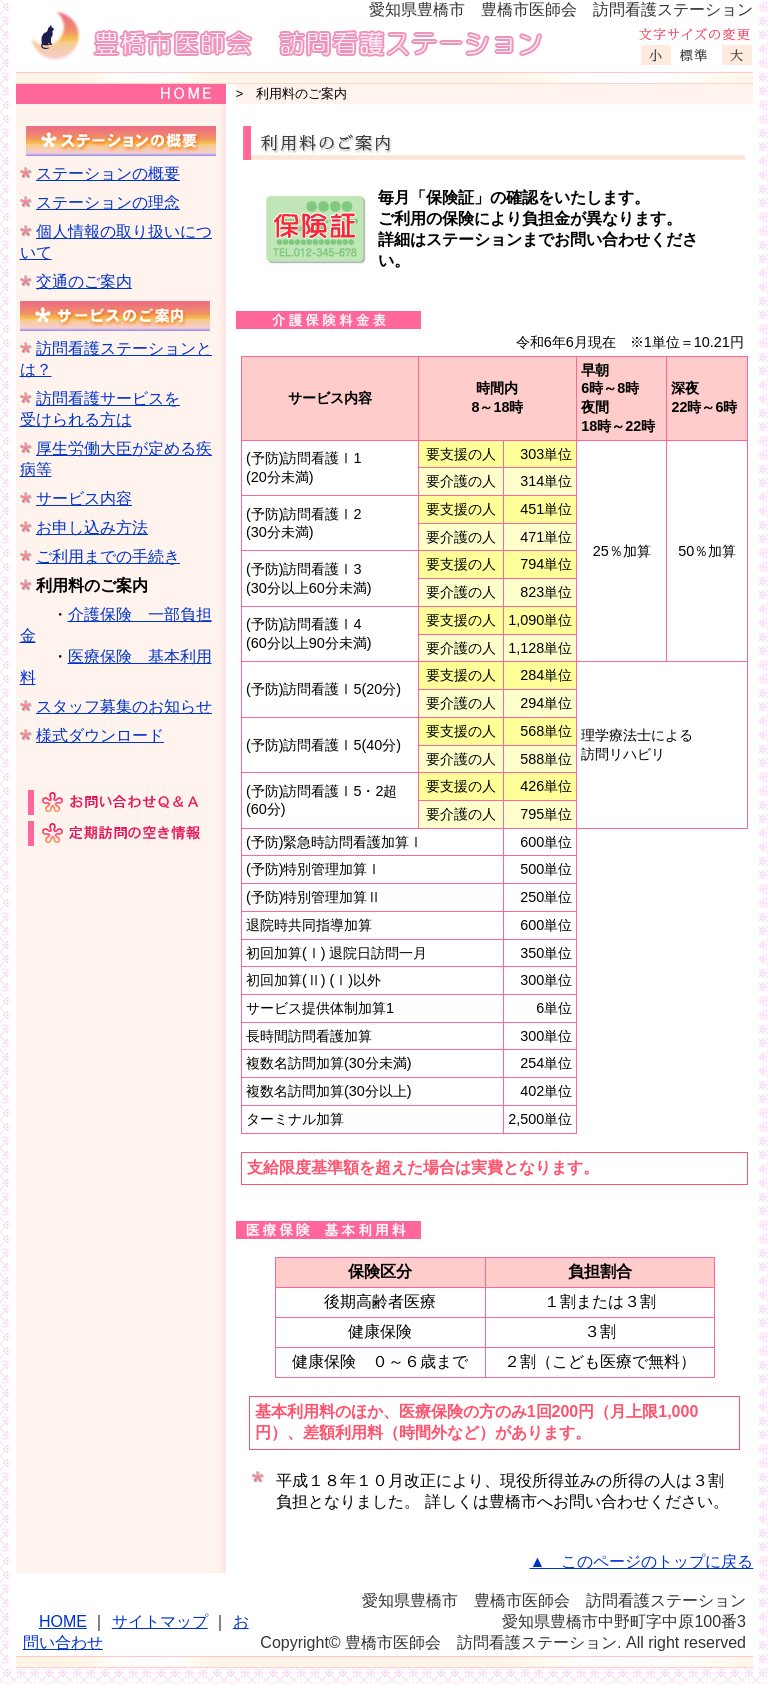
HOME (63, 1621)
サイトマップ (160, 1621)
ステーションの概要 (108, 173)
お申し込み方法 (92, 527)
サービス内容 (84, 498)
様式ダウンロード (100, 735)
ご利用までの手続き (108, 556)
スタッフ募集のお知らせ (124, 706)
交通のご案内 (84, 281)
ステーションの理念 (108, 202)
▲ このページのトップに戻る (642, 1561)
